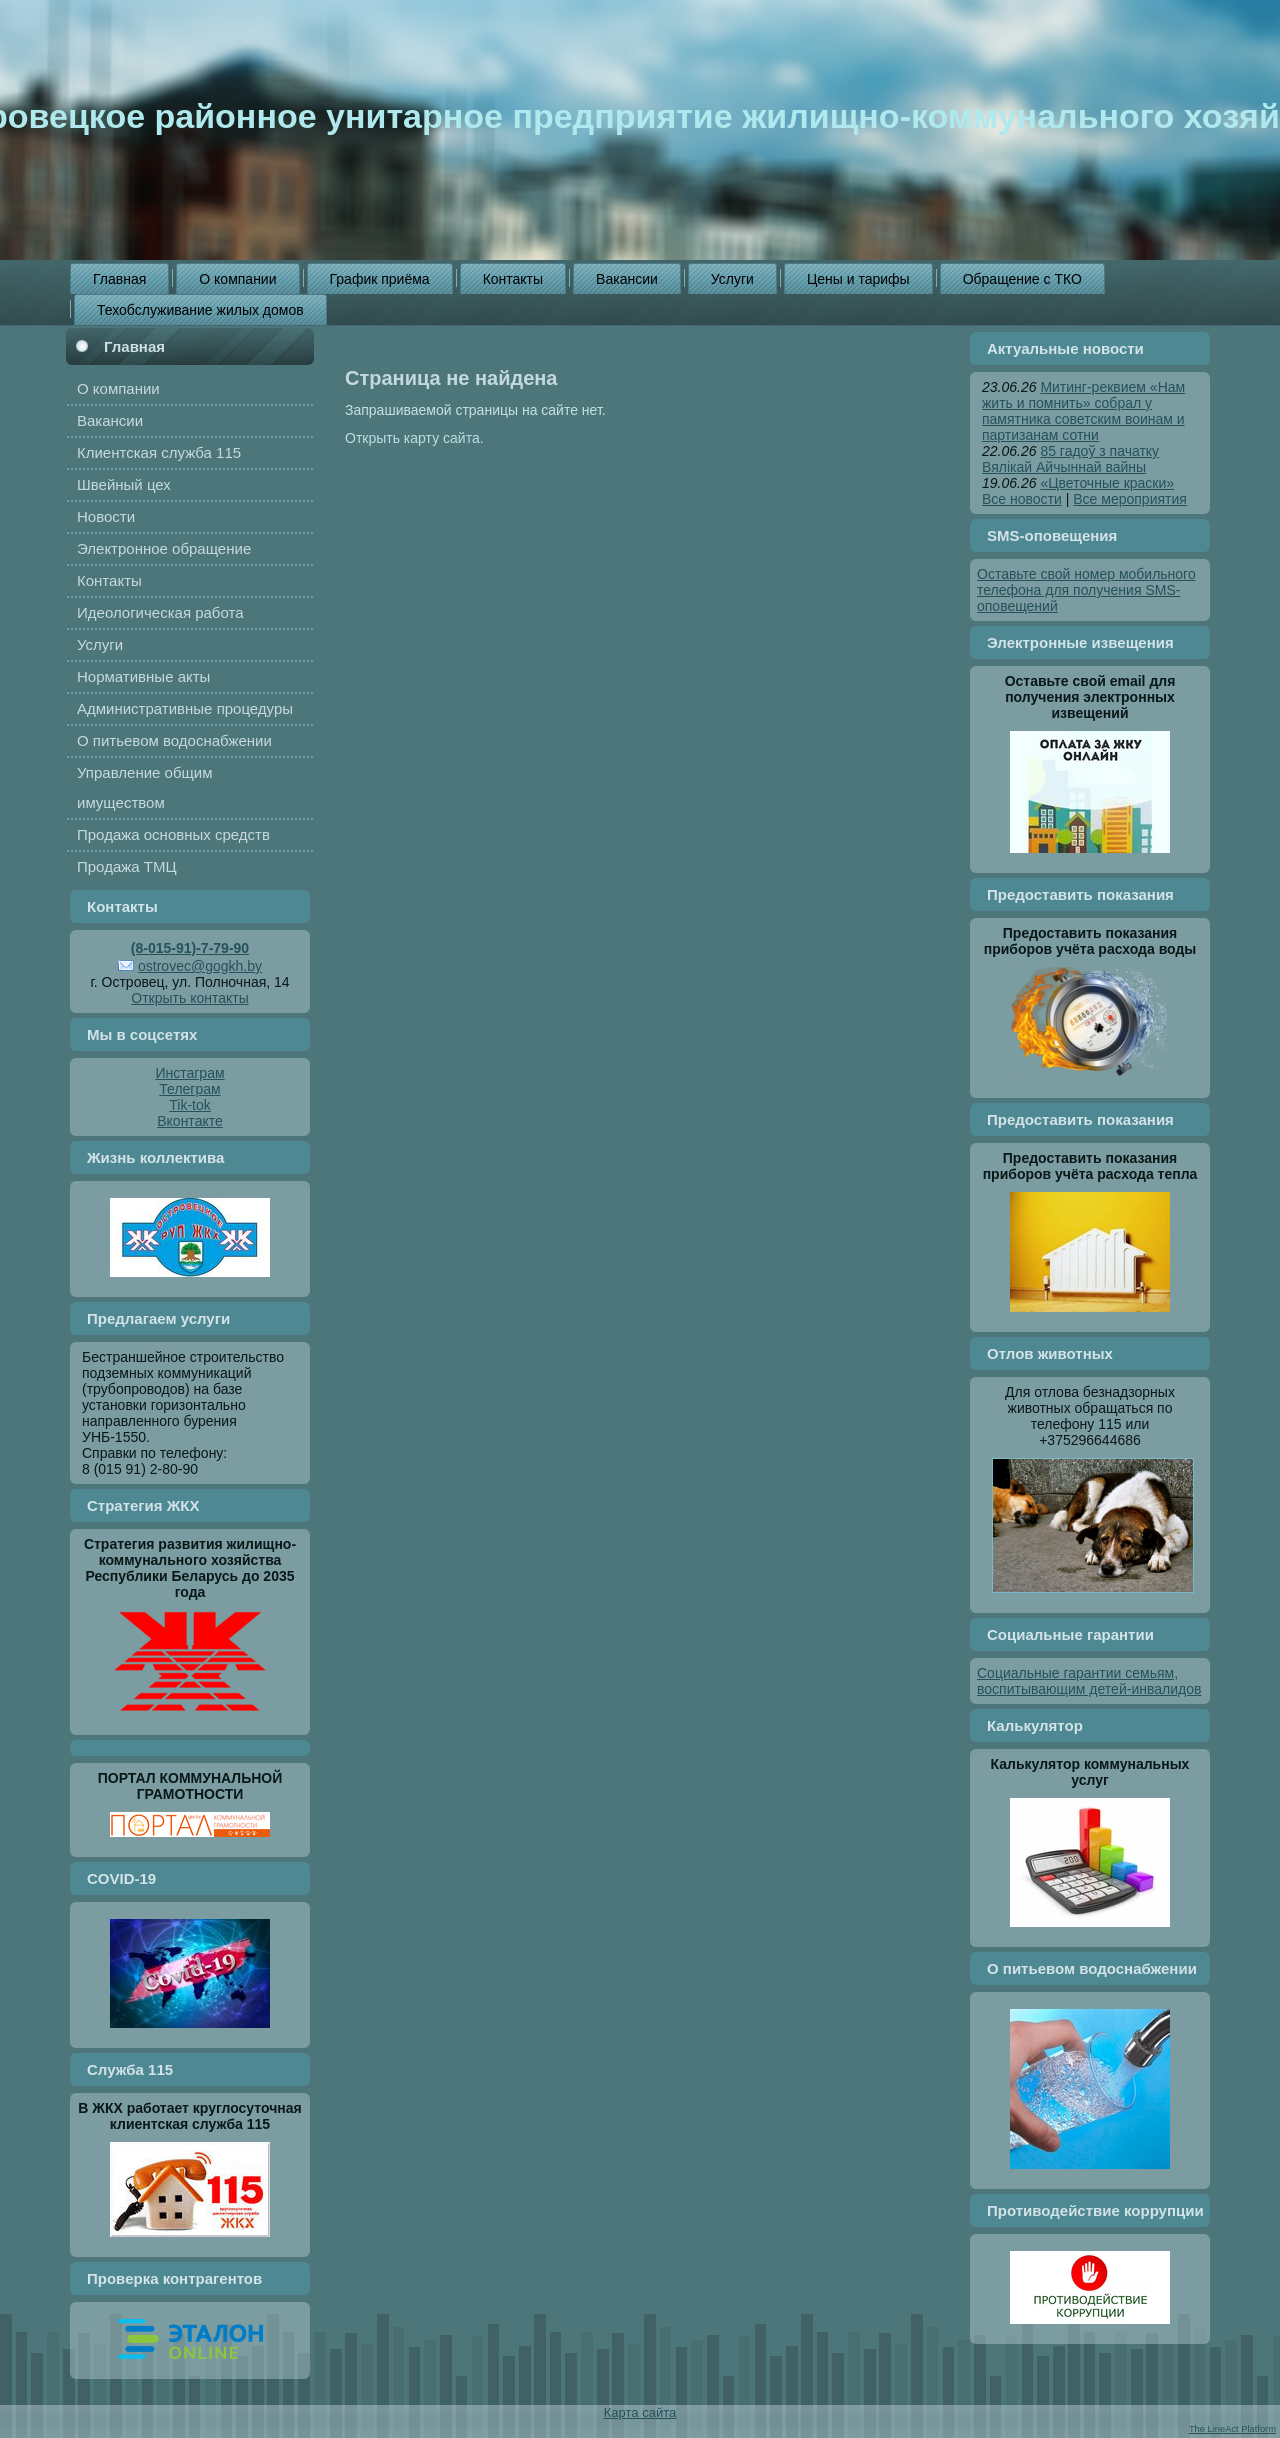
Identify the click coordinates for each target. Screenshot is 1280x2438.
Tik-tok (189, 1105)
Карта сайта (640, 2412)
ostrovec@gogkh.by (200, 966)
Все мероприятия (1130, 499)
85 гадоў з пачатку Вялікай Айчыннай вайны (1070, 459)
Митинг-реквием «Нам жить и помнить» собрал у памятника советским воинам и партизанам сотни (1083, 411)
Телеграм (189, 1089)
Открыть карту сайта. (414, 438)
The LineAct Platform (1232, 2429)
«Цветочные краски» (1107, 483)
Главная (134, 346)
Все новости (1022, 499)
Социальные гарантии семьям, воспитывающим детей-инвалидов (1089, 1681)
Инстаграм (189, 1073)
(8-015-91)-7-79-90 (190, 948)
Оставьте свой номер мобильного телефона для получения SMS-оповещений (1086, 590)
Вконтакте (190, 1121)
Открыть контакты (189, 998)
